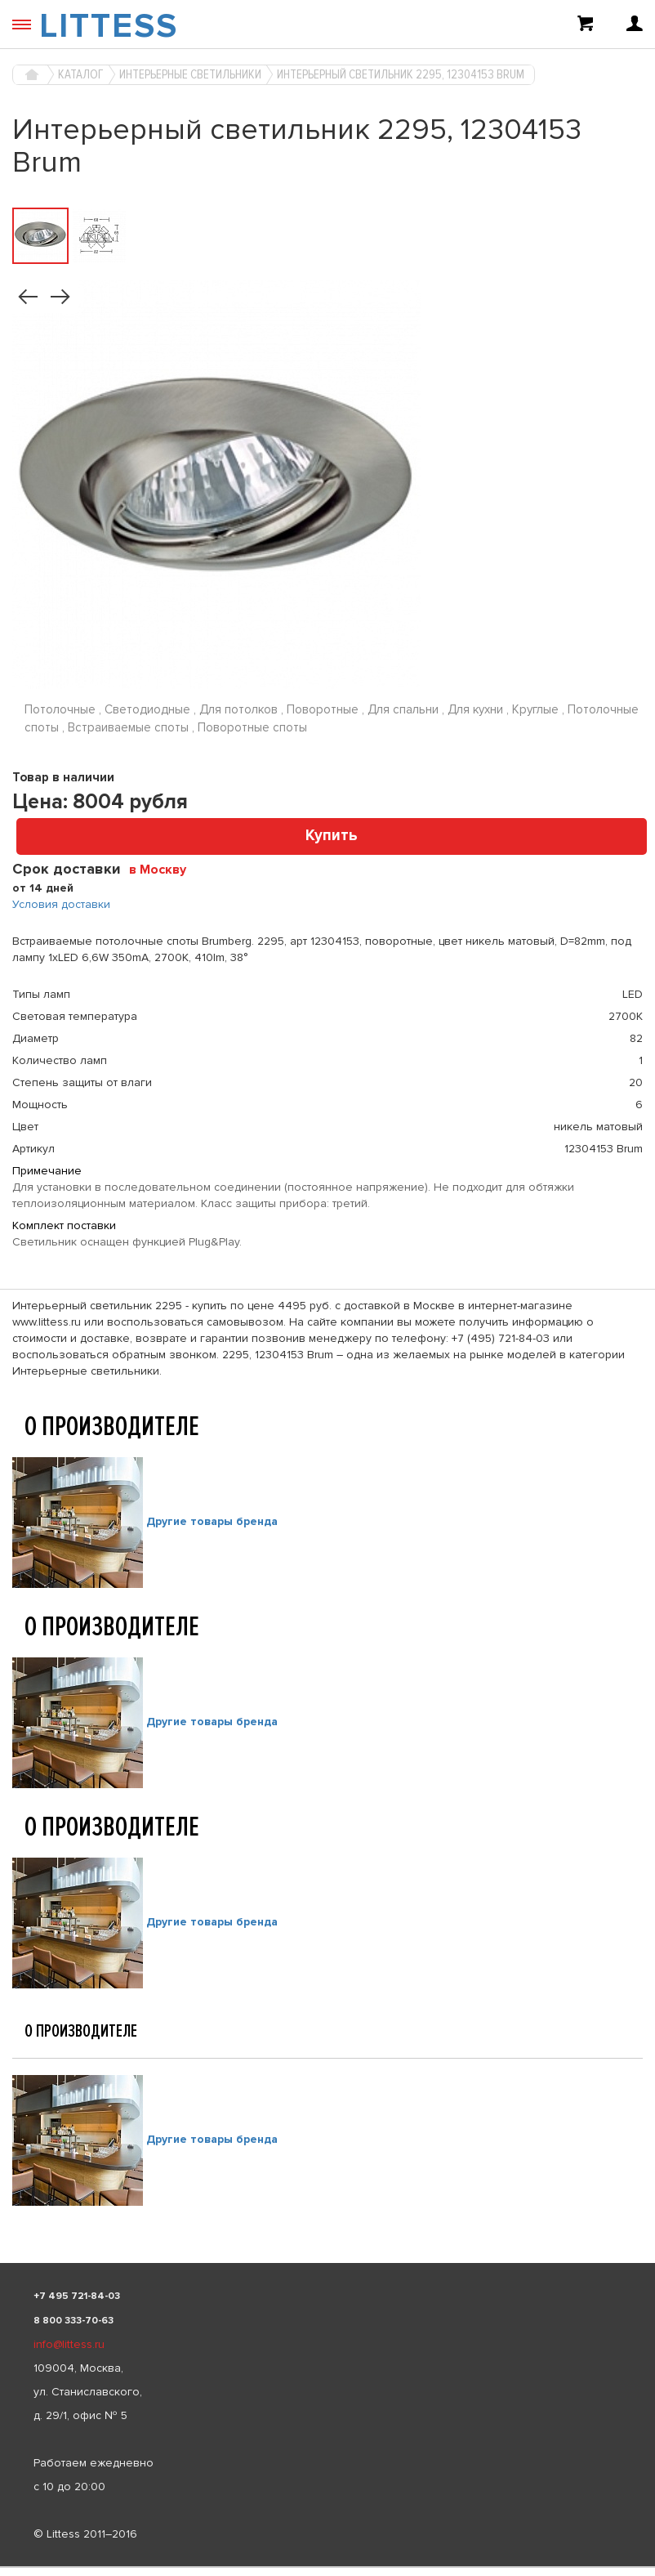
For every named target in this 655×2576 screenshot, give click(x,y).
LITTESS (108, 26)
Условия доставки (61, 904)
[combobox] (163, 869)
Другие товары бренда (212, 1521)
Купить (331, 835)
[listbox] (327, 2567)
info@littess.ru (69, 2344)
